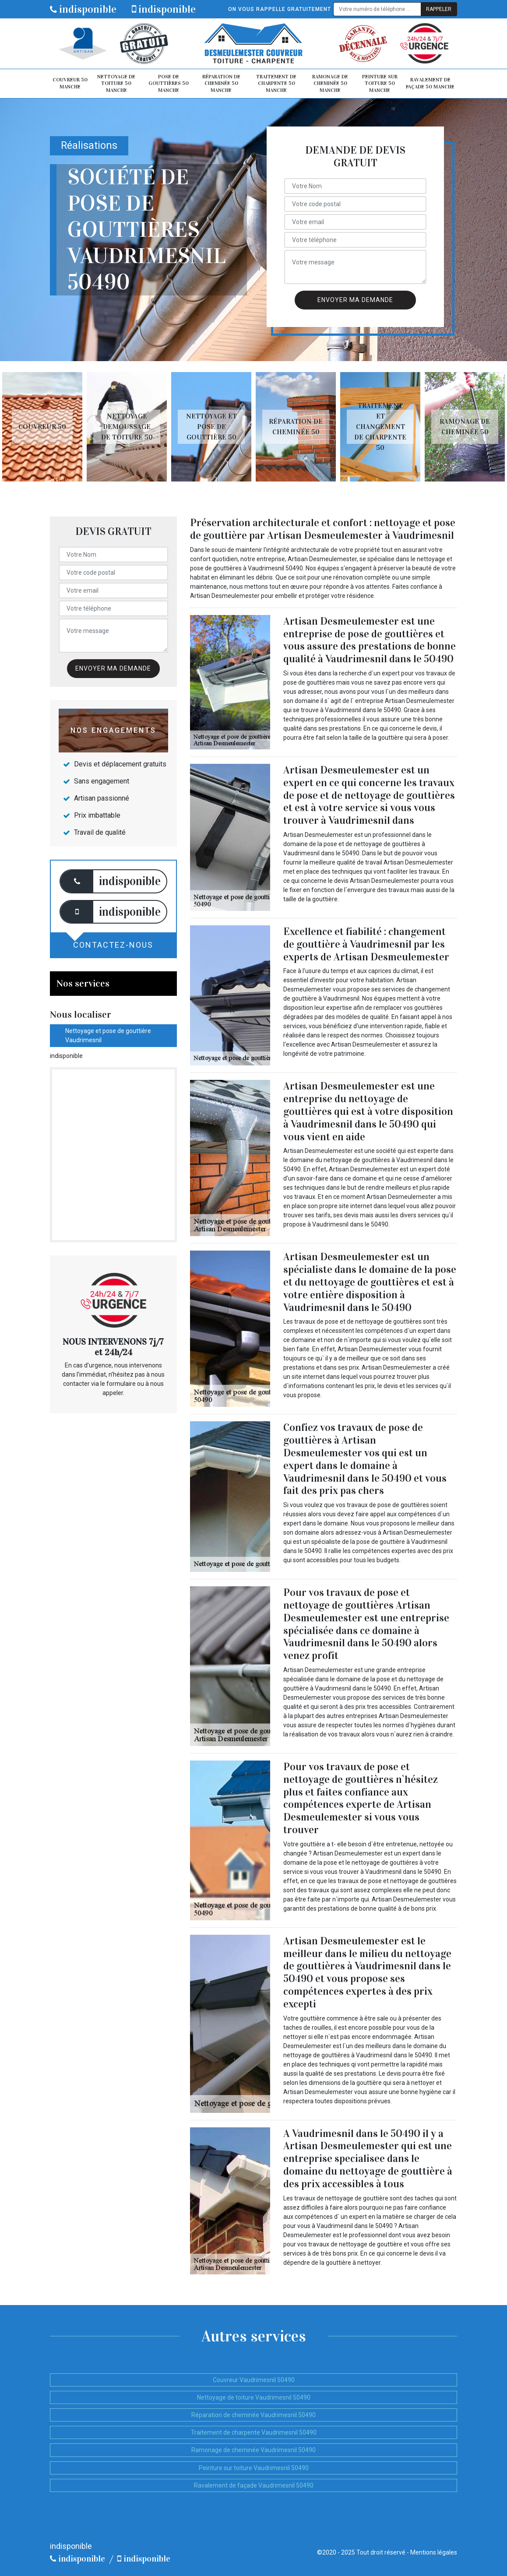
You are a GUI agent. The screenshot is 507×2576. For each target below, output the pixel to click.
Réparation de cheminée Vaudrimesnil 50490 (253, 2414)
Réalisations (89, 145)
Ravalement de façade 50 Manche (430, 83)
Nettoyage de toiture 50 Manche (116, 83)
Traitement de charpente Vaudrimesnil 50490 (254, 2432)
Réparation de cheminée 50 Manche (221, 83)
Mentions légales (433, 2552)
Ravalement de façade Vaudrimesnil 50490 (253, 2485)
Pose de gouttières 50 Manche (168, 83)
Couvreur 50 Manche (70, 83)
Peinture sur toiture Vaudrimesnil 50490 (254, 2467)
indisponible (83, 9)
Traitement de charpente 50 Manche (276, 83)
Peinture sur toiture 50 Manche (380, 83)
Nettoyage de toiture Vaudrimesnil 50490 (253, 2397)
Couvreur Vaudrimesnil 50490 (254, 2379)
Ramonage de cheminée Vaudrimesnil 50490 (253, 2449)
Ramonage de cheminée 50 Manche (330, 83)
